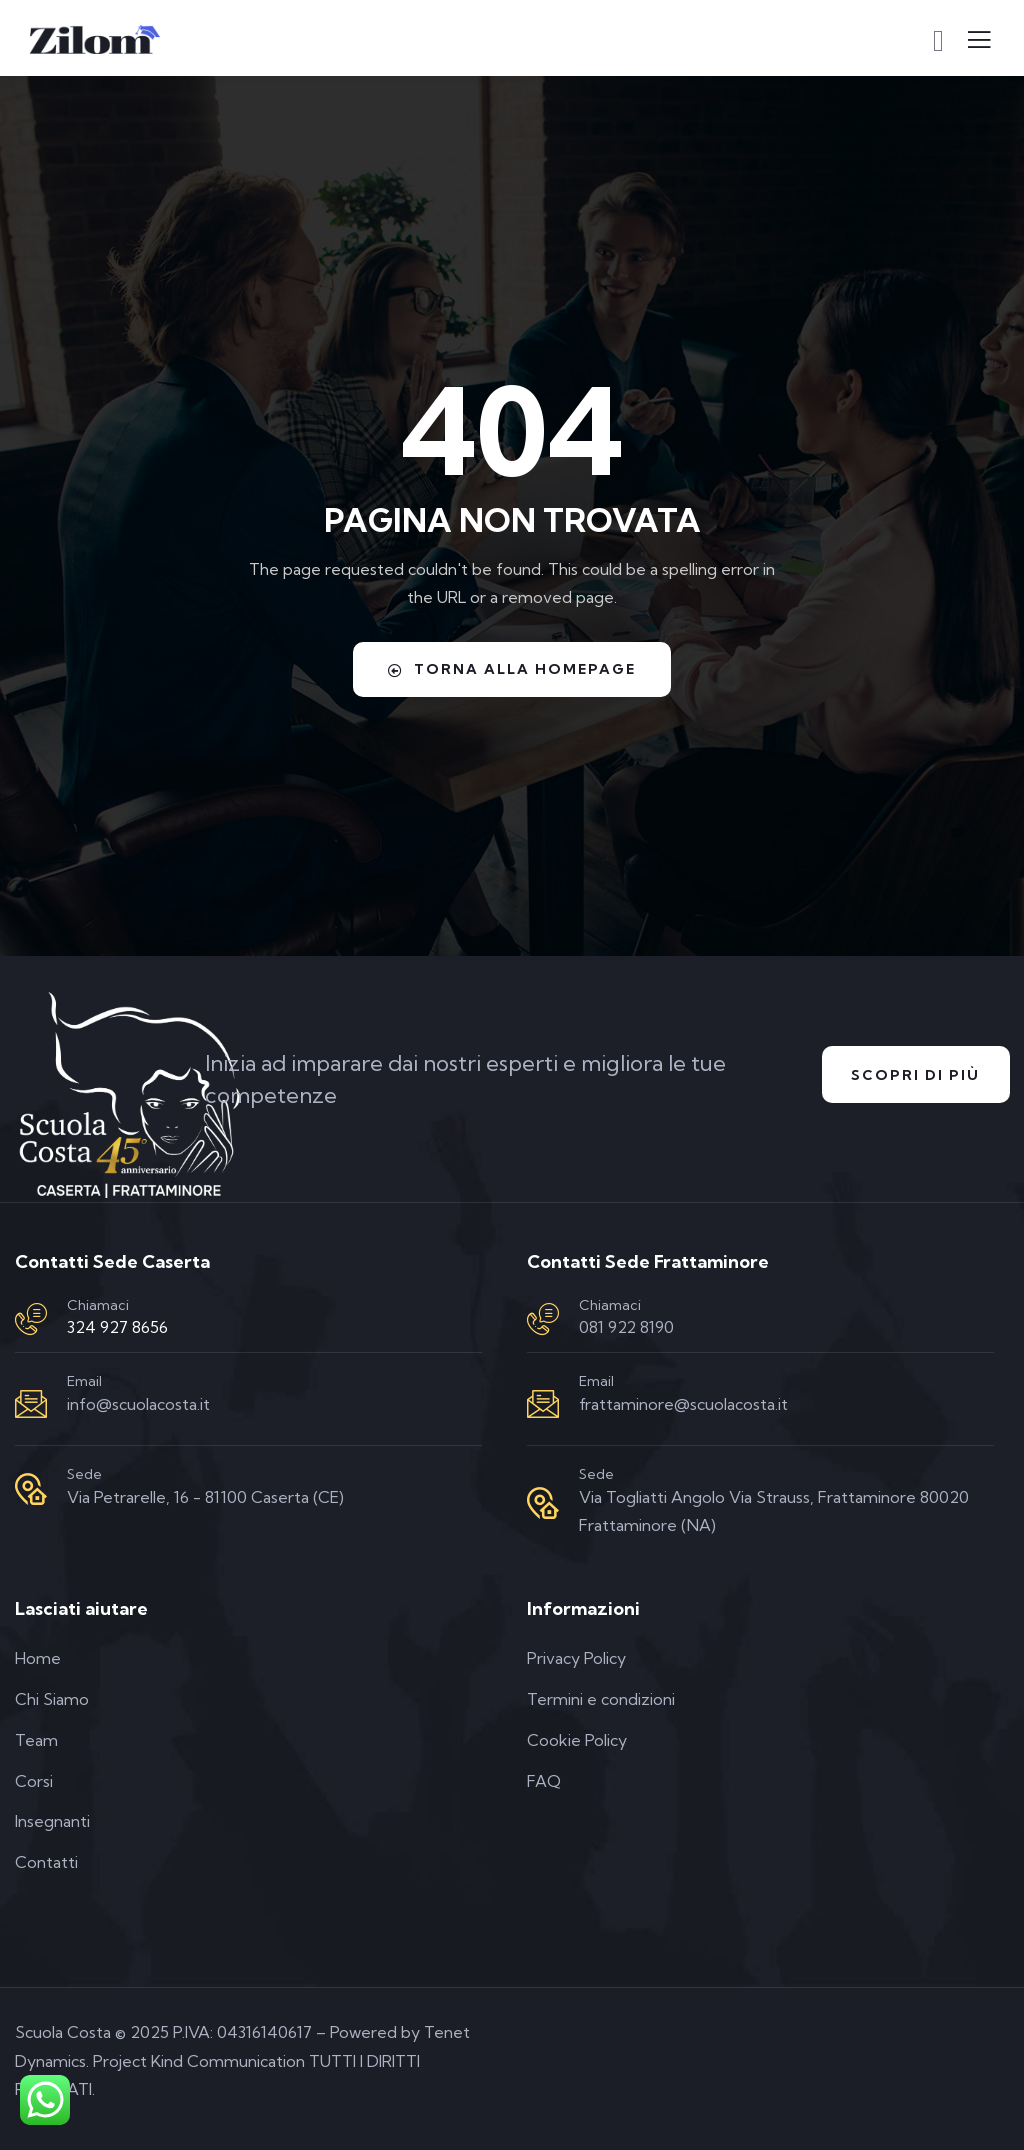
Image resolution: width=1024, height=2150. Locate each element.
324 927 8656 (117, 1327)
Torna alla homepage (512, 669)
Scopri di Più (915, 1075)
